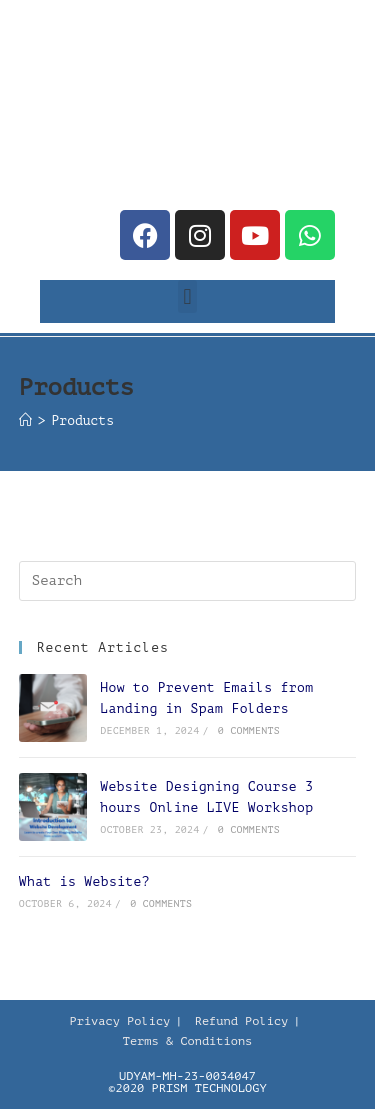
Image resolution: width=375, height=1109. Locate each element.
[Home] (25, 420)
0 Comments (249, 730)
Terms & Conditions (188, 1041)
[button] (187, 296)
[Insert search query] (188, 581)
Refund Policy (242, 1021)
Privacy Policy (119, 1021)
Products (83, 420)
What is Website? (84, 881)
